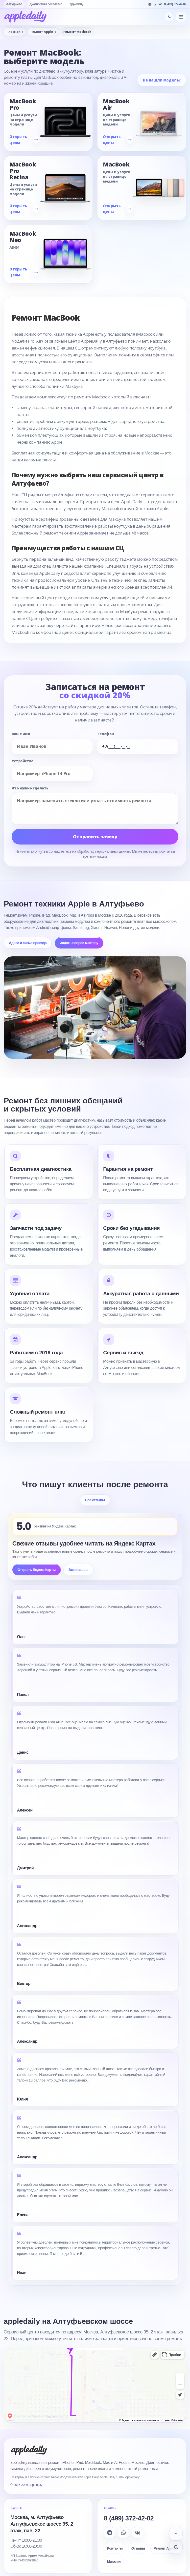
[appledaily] (25, 16)
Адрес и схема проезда (28, 943)
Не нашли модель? (162, 80)
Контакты (115, 2548)
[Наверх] (176, 2533)
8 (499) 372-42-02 (175, 4)
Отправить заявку (95, 837)
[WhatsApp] (155, 4)
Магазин (114, 2561)
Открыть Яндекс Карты (37, 1570)
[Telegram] (149, 4)
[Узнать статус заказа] (176, 2547)
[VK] (160, 4)
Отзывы (138, 2548)
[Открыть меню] (181, 17)
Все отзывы (95, 1500)
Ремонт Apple (165, 2548)
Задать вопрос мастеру (79, 943)
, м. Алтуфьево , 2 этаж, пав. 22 (41, 2523)
